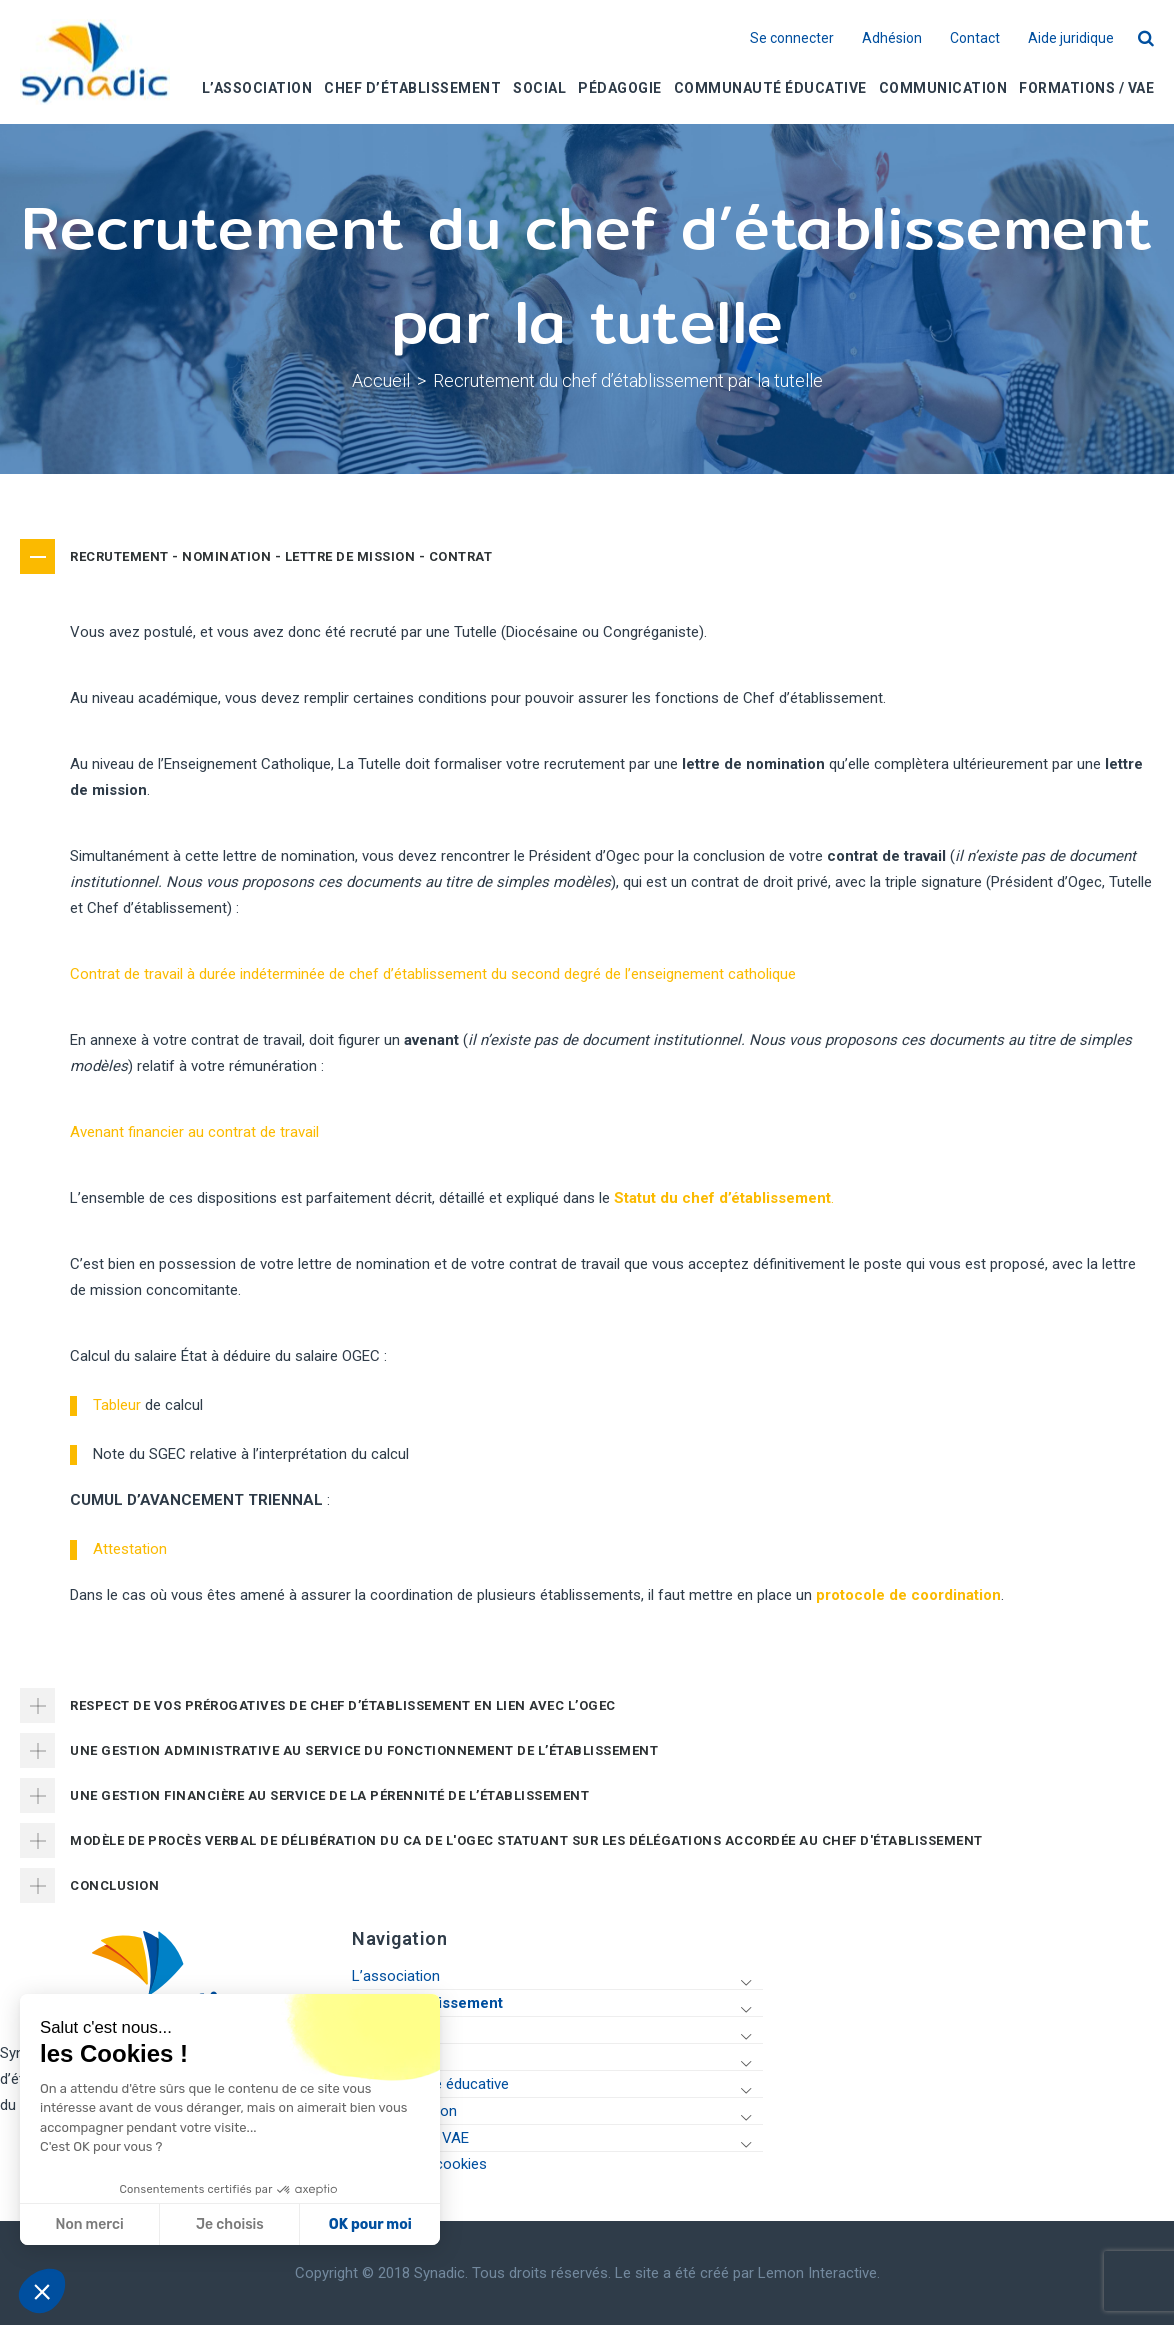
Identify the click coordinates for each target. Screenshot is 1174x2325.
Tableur (117, 1405)
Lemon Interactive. (819, 2273)
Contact (975, 39)
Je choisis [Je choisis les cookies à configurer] (94, 2224)
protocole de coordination (908, 1595)
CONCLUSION (114, 1885)
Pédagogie (386, 2057)
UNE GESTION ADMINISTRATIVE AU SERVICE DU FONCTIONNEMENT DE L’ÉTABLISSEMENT (364, 1750)
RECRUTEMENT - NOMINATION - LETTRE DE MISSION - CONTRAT (281, 556)
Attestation (130, 1549)
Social (372, 2030)
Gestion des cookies (419, 2164)
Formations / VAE (410, 2138)
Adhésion (892, 39)
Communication (404, 2111)
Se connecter (792, 39)
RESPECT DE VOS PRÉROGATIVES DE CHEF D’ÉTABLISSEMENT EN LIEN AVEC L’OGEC (343, 1705)
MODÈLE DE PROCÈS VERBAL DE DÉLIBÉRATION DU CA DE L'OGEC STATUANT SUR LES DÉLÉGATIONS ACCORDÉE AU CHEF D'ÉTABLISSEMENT (526, 1840)
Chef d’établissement (427, 2003)
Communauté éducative (430, 2084)
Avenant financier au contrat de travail (194, 1132)
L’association (396, 1976)
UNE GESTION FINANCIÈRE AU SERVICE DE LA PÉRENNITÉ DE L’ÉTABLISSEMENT (329, 1795)
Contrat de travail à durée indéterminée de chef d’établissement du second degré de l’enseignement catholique (433, 974)
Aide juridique (1071, 39)
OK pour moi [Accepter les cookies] (234, 2224)
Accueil (381, 380)
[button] (42, 2291)
